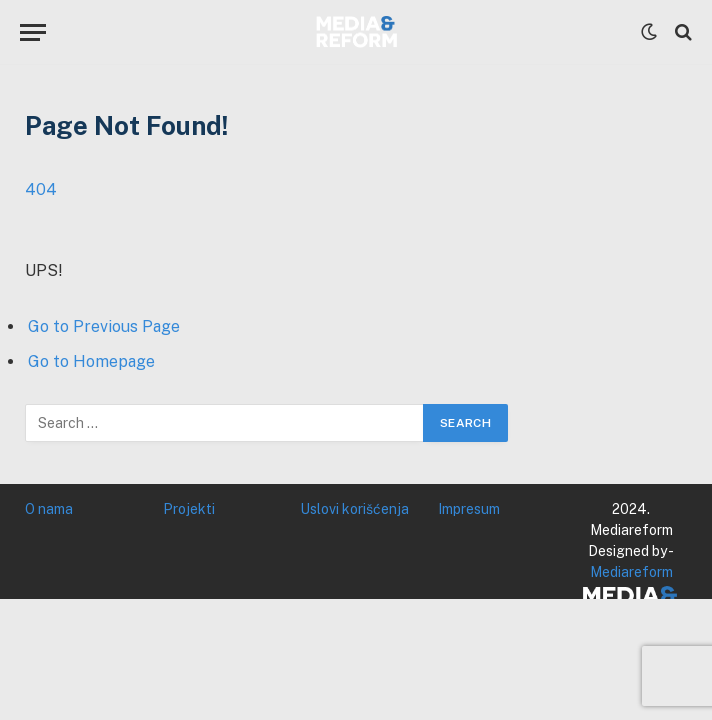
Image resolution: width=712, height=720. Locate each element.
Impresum (469, 509)
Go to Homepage (91, 361)
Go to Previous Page (104, 326)
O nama (49, 509)
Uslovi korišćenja (354, 509)
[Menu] (33, 32)
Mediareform (631, 572)
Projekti (189, 509)
